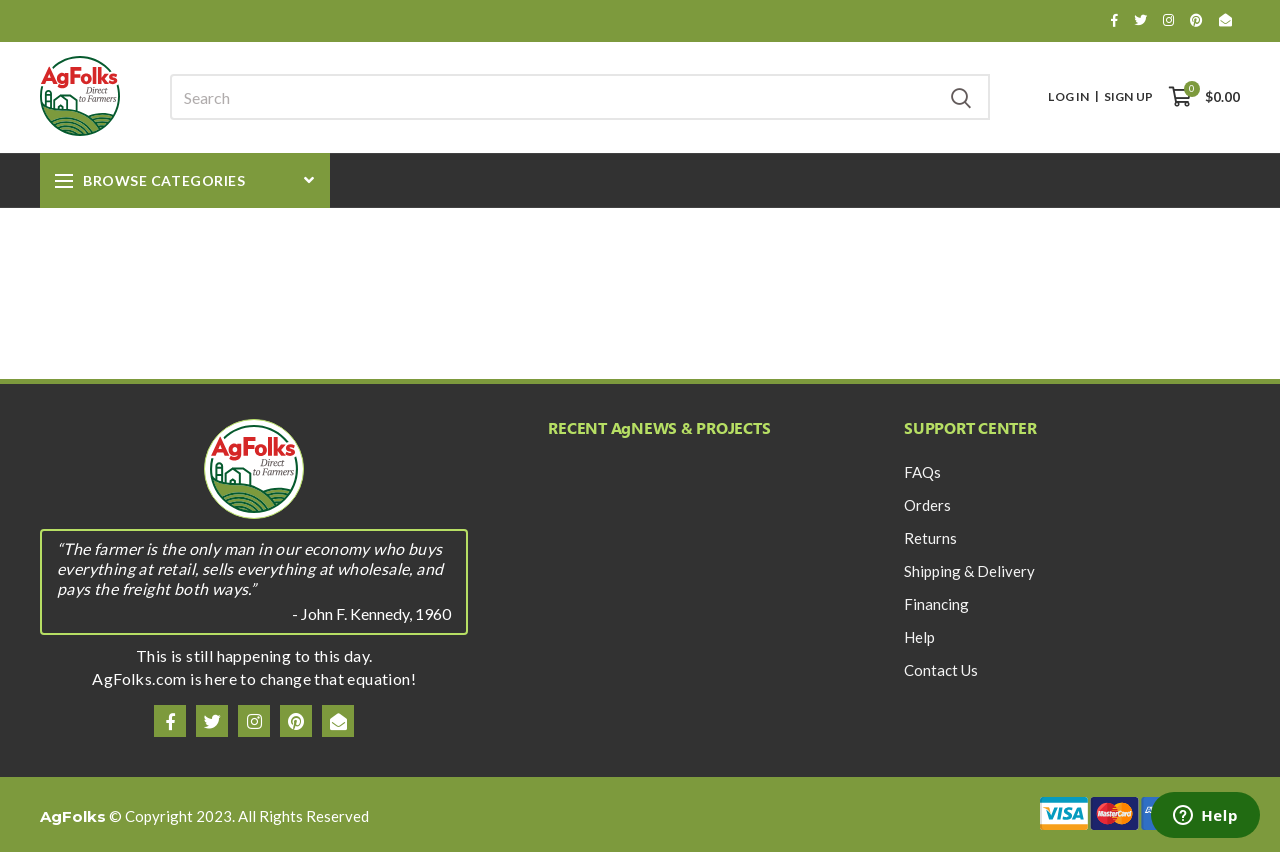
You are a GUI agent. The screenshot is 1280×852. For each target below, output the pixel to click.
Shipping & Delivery (969, 571)
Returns (930, 538)
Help (919, 637)
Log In (1068, 97)
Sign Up (1128, 97)
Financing (936, 604)
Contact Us (941, 670)
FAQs (922, 472)
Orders (927, 505)
